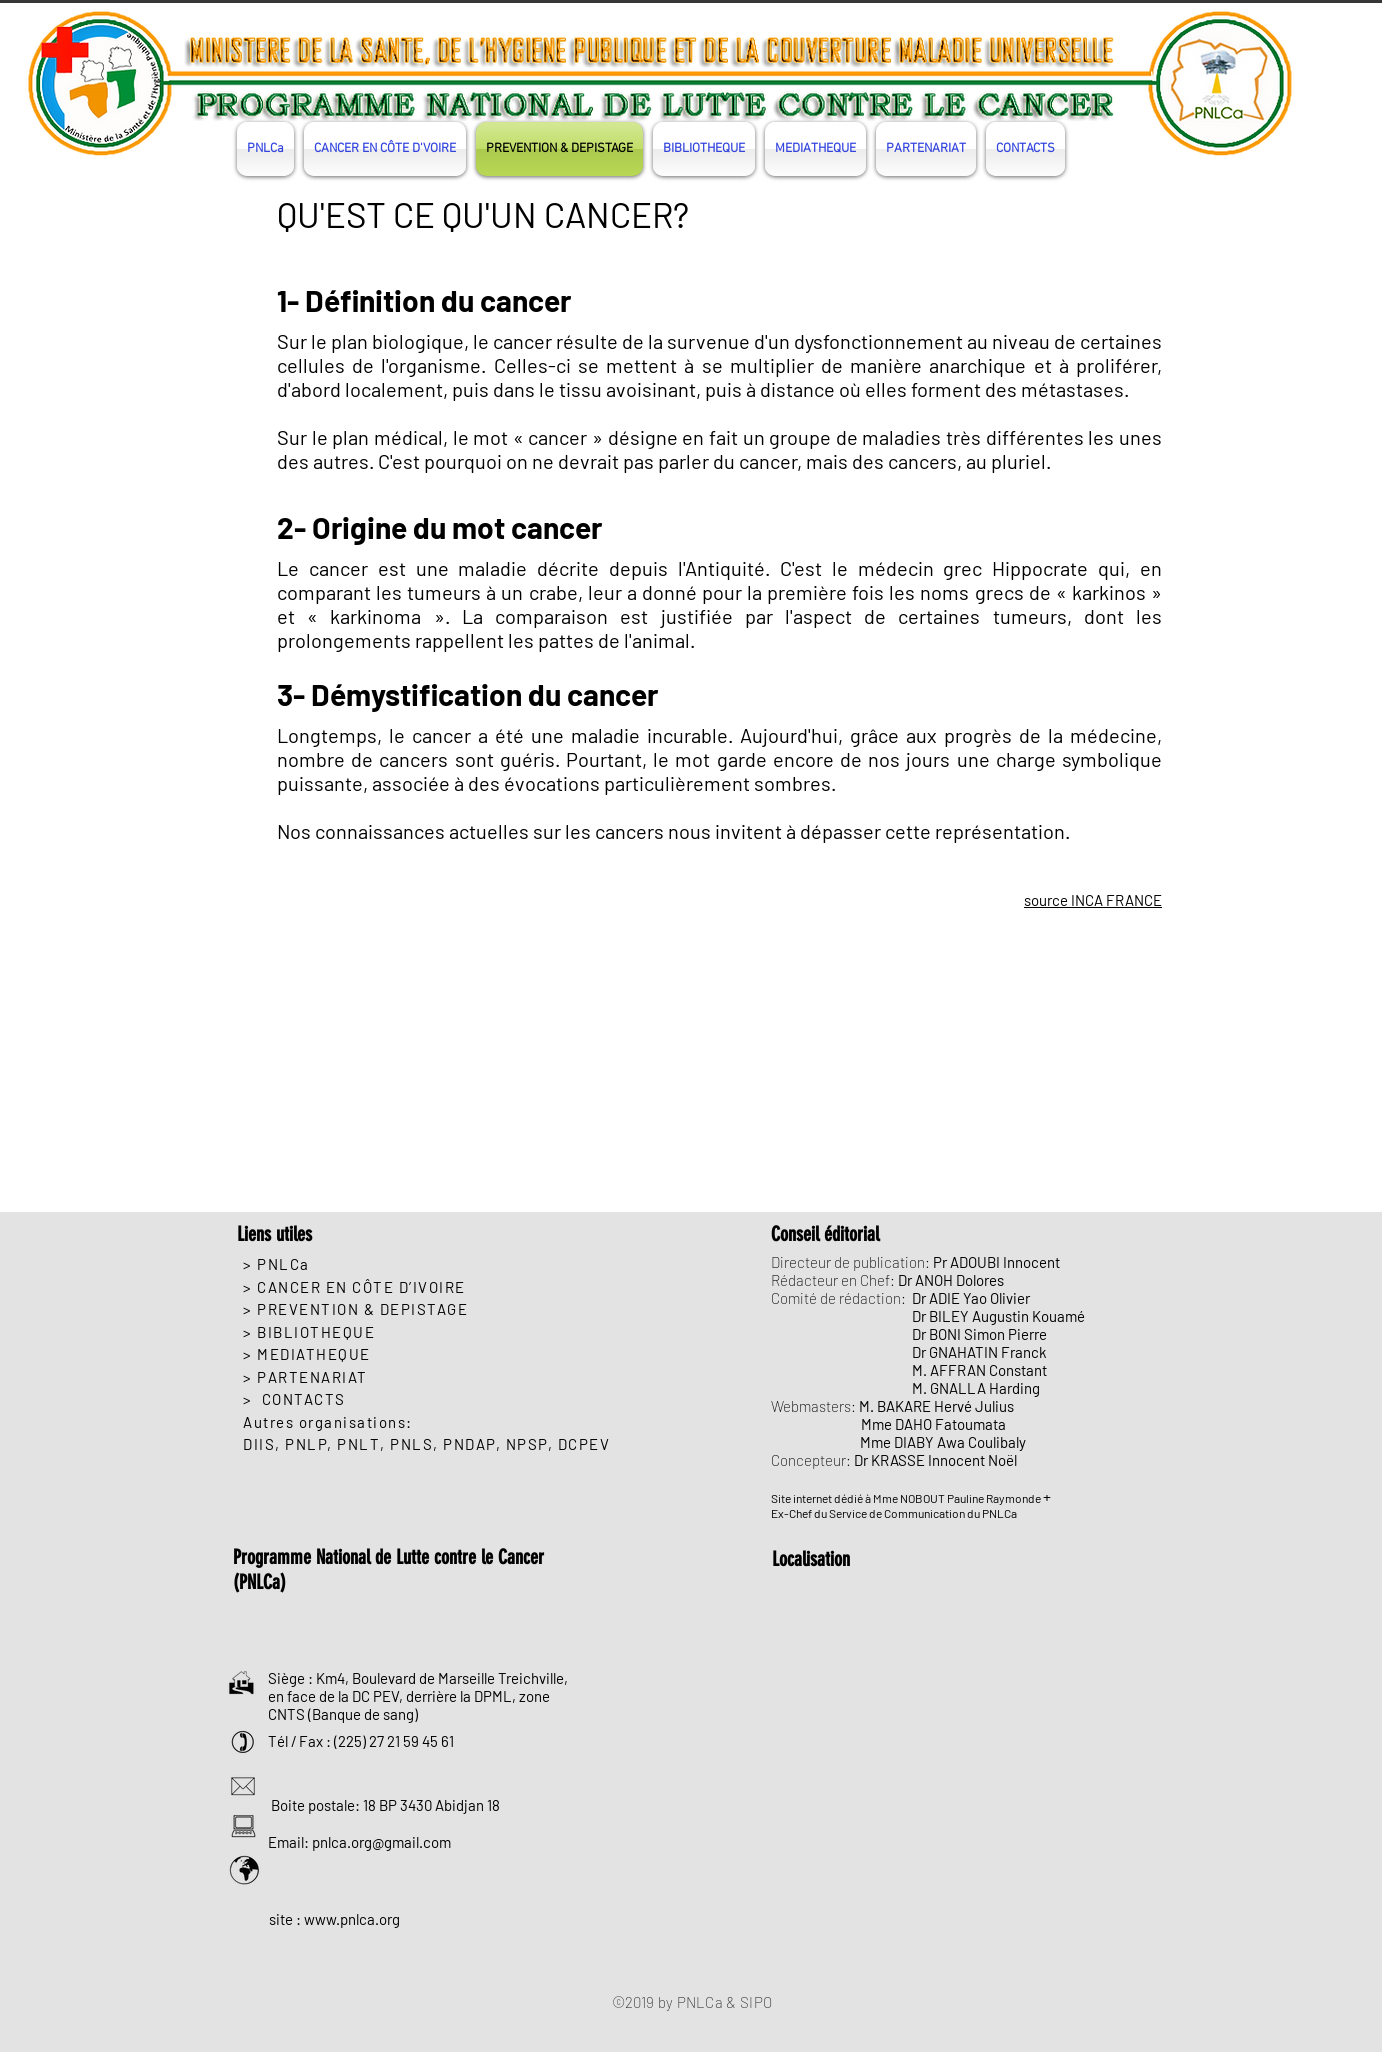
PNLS (411, 1444)
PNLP (306, 1444)
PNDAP (469, 1444)
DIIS (259, 1444)
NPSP (527, 1444)
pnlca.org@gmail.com (381, 1842)
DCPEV (584, 1444)
